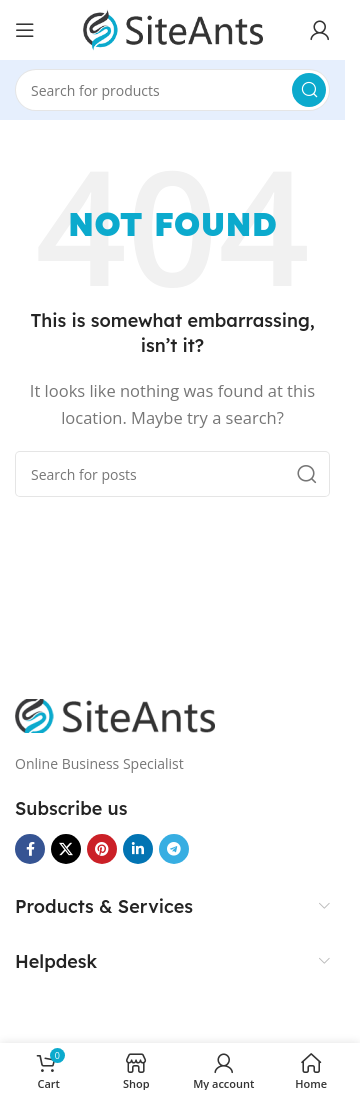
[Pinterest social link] (102, 849)
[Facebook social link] (30, 849)
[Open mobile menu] (25, 30)
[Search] (172, 90)
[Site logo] (173, 28)
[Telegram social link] (174, 849)
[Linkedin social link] (138, 849)
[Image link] (115, 714)
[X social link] (66, 849)
